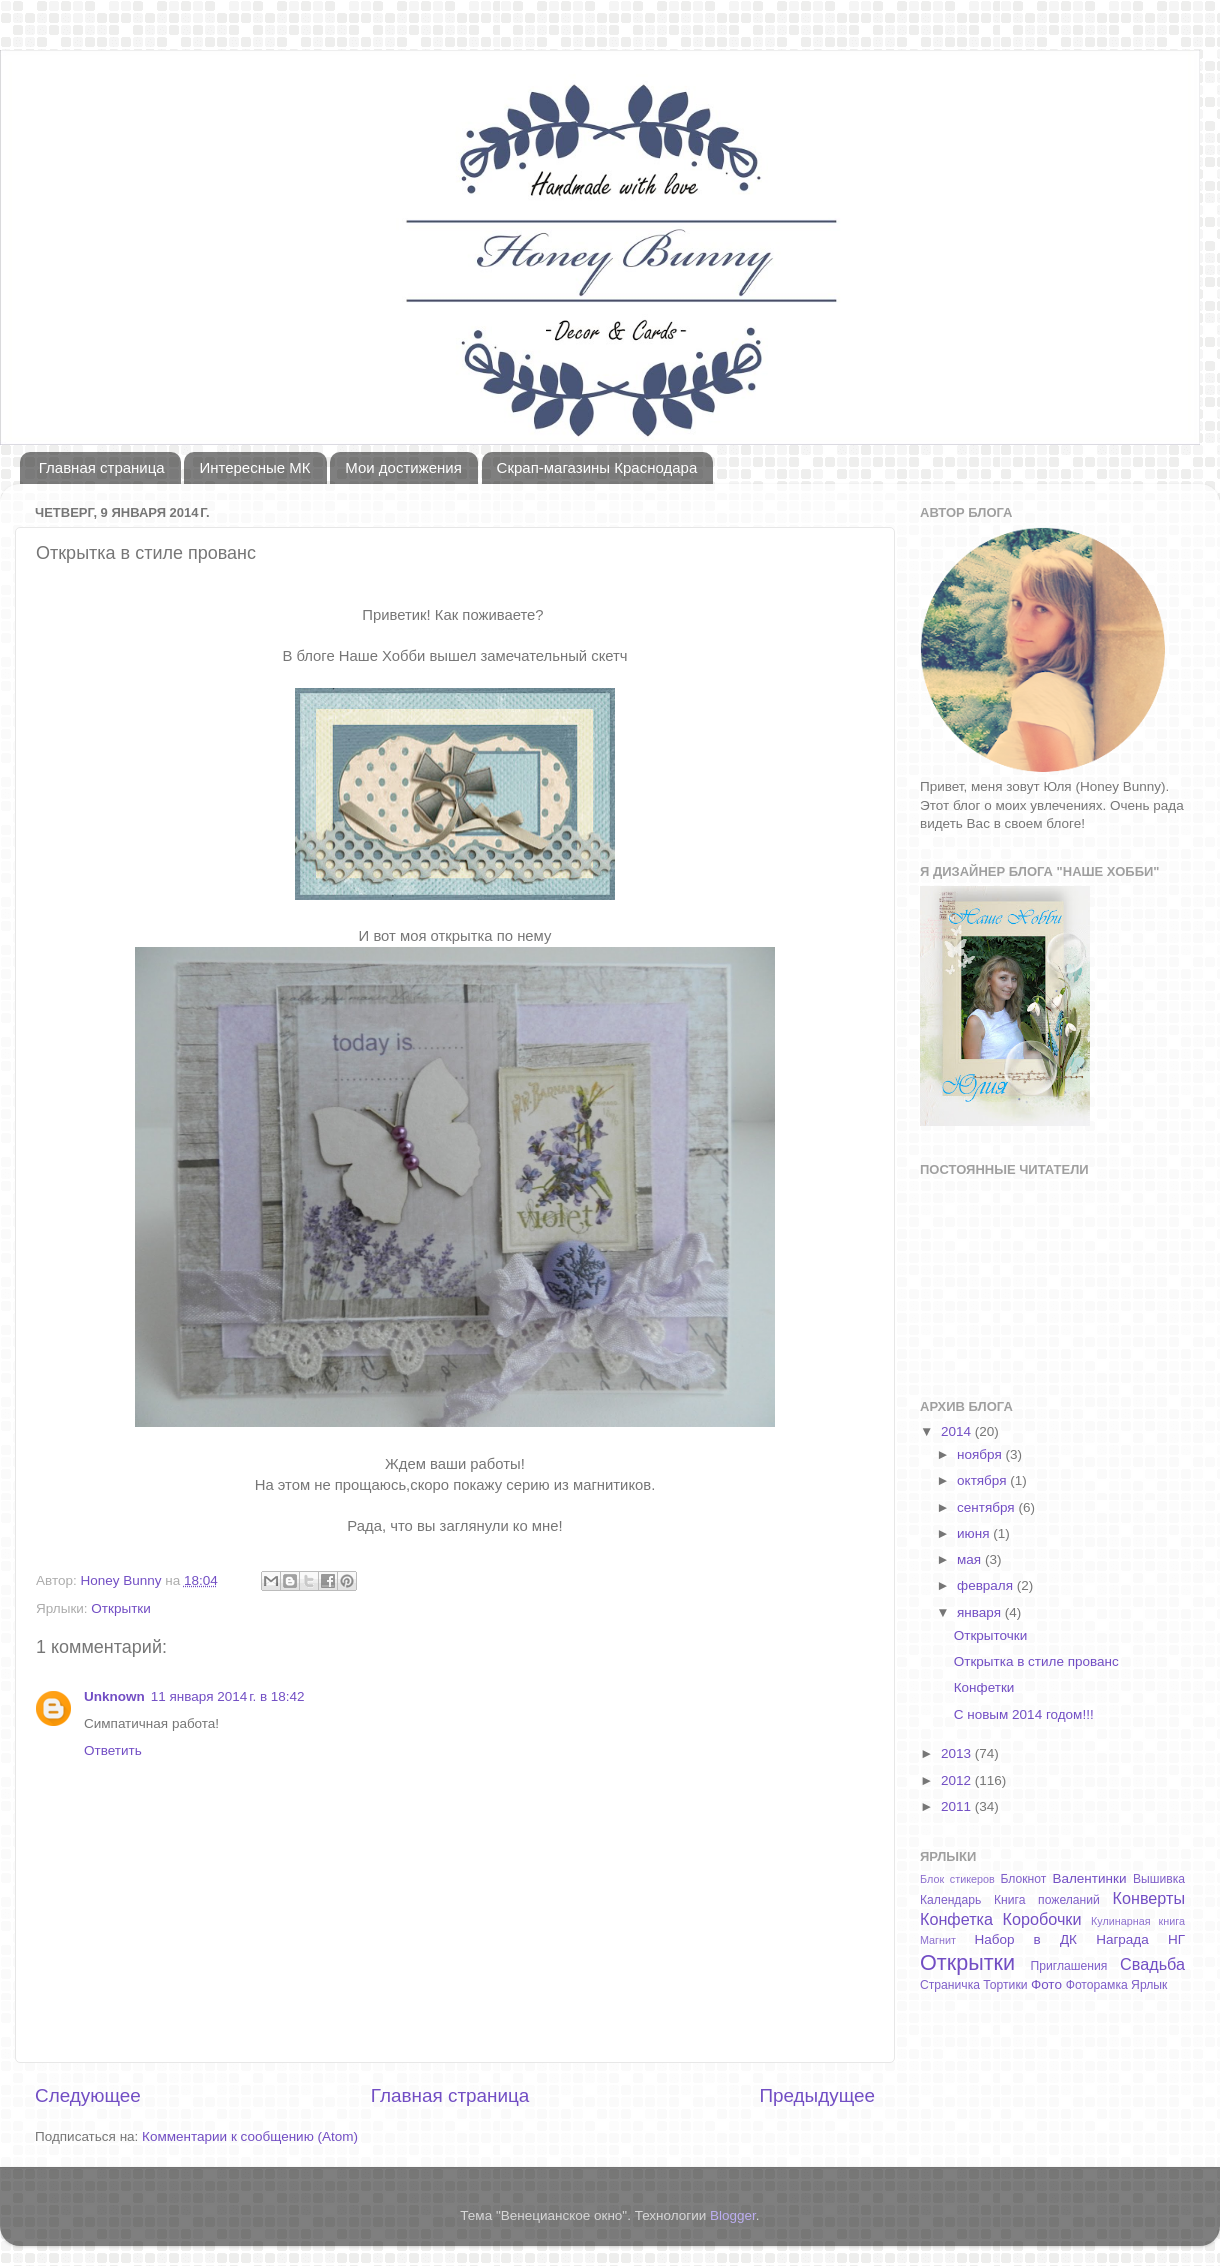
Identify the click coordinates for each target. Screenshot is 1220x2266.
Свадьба (1152, 1964)
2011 (958, 1806)
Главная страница (102, 467)
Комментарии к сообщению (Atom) (250, 2136)
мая (971, 1559)
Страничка (950, 1985)
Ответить (113, 1750)
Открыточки (991, 1635)
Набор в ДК (1025, 1939)
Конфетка (956, 1919)
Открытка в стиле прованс (1036, 1661)
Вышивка (1159, 1879)
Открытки (120, 1608)
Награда (1122, 1939)
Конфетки (984, 1687)
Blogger (733, 2215)
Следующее (88, 2095)
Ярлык (1149, 1985)
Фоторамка (1097, 1985)
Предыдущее (817, 2095)
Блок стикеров (957, 1879)
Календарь (950, 1900)
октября (983, 1480)
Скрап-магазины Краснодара (597, 467)
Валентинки (1089, 1878)
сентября (987, 1507)
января (981, 1612)
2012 (958, 1780)
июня (975, 1533)
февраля (987, 1585)
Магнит (938, 1940)
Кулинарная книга (1138, 1921)
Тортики (1005, 1985)
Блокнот (1023, 1879)
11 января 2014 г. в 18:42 (228, 1696)
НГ (1176, 1939)
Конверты (1149, 1898)
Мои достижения (403, 467)
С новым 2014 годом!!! (1024, 1714)
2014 (958, 1431)
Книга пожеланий (1047, 1900)
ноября (981, 1454)
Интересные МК (254, 467)
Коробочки (1042, 1919)
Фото (1046, 1984)
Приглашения (1069, 1966)
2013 (958, 1753)
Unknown (114, 1696)
